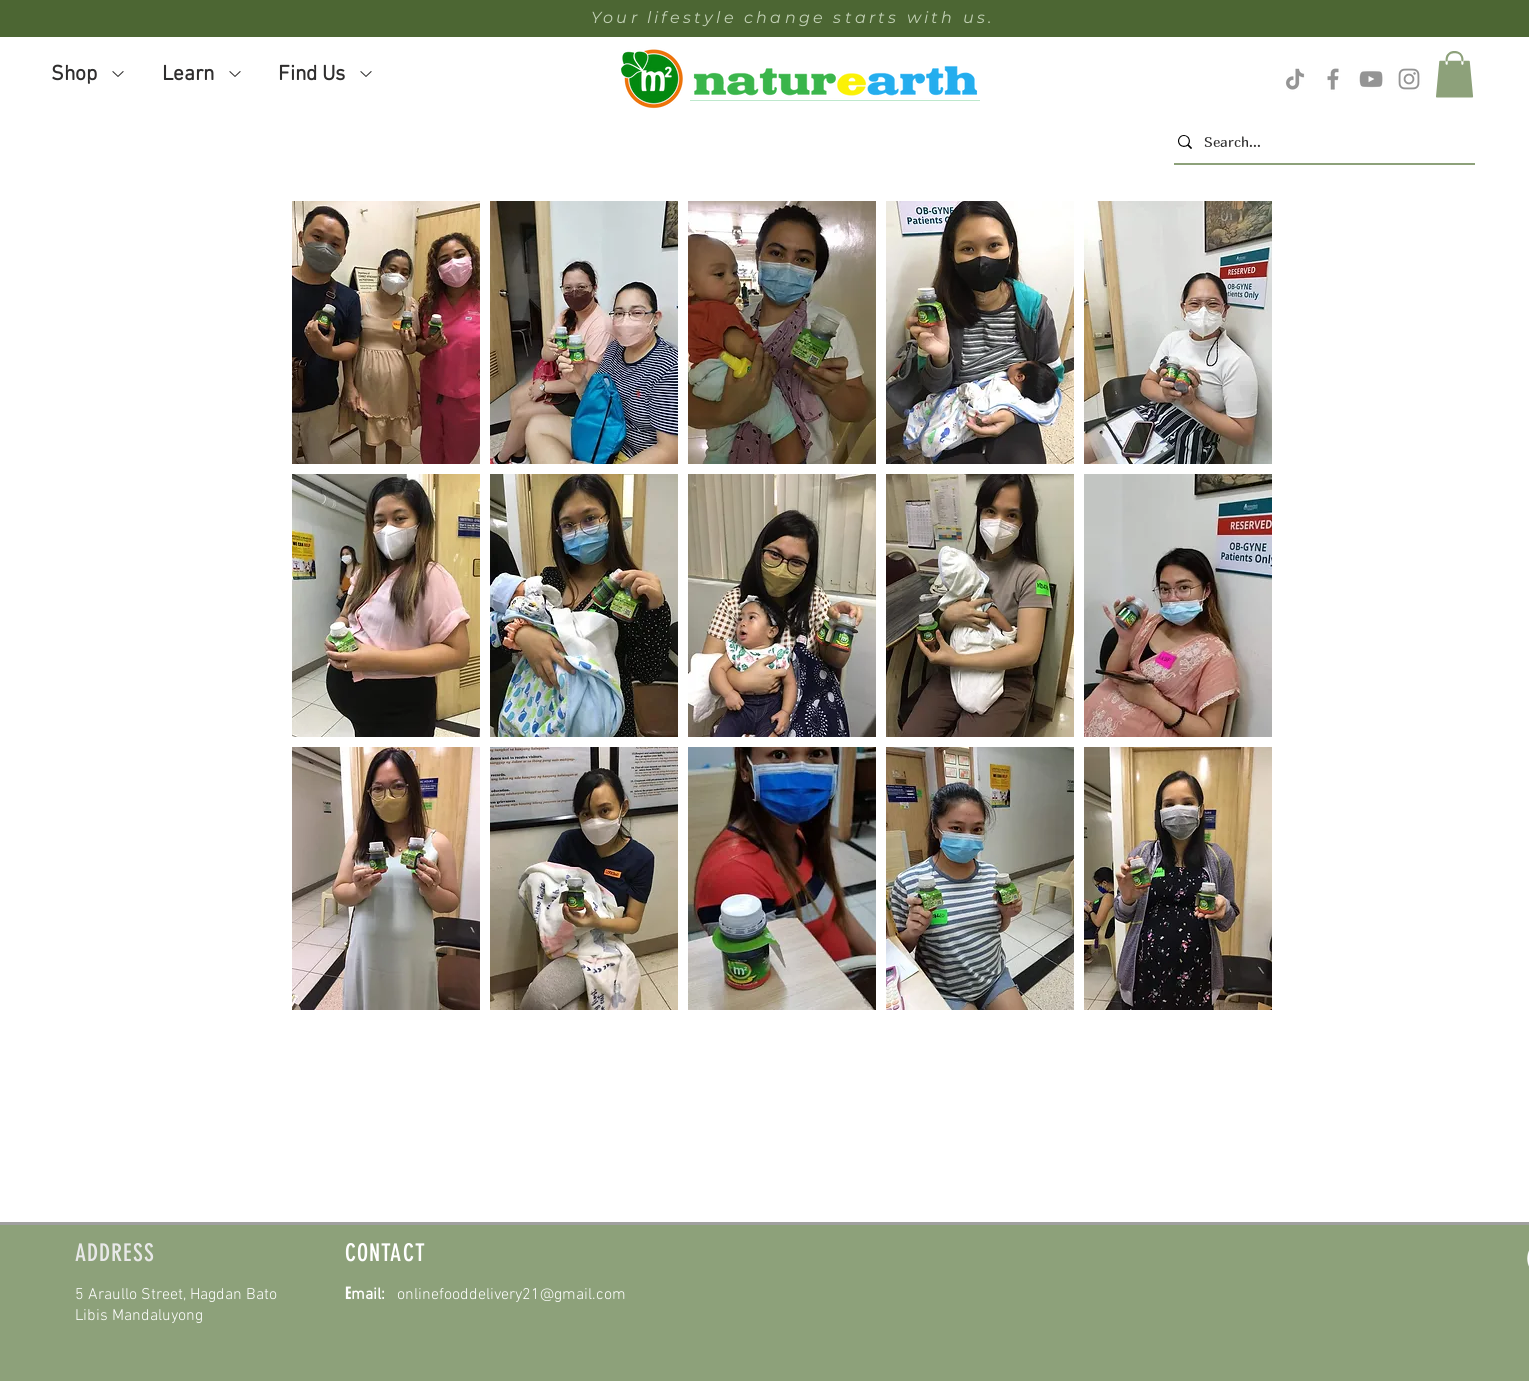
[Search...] (1318, 142)
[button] (386, 332)
